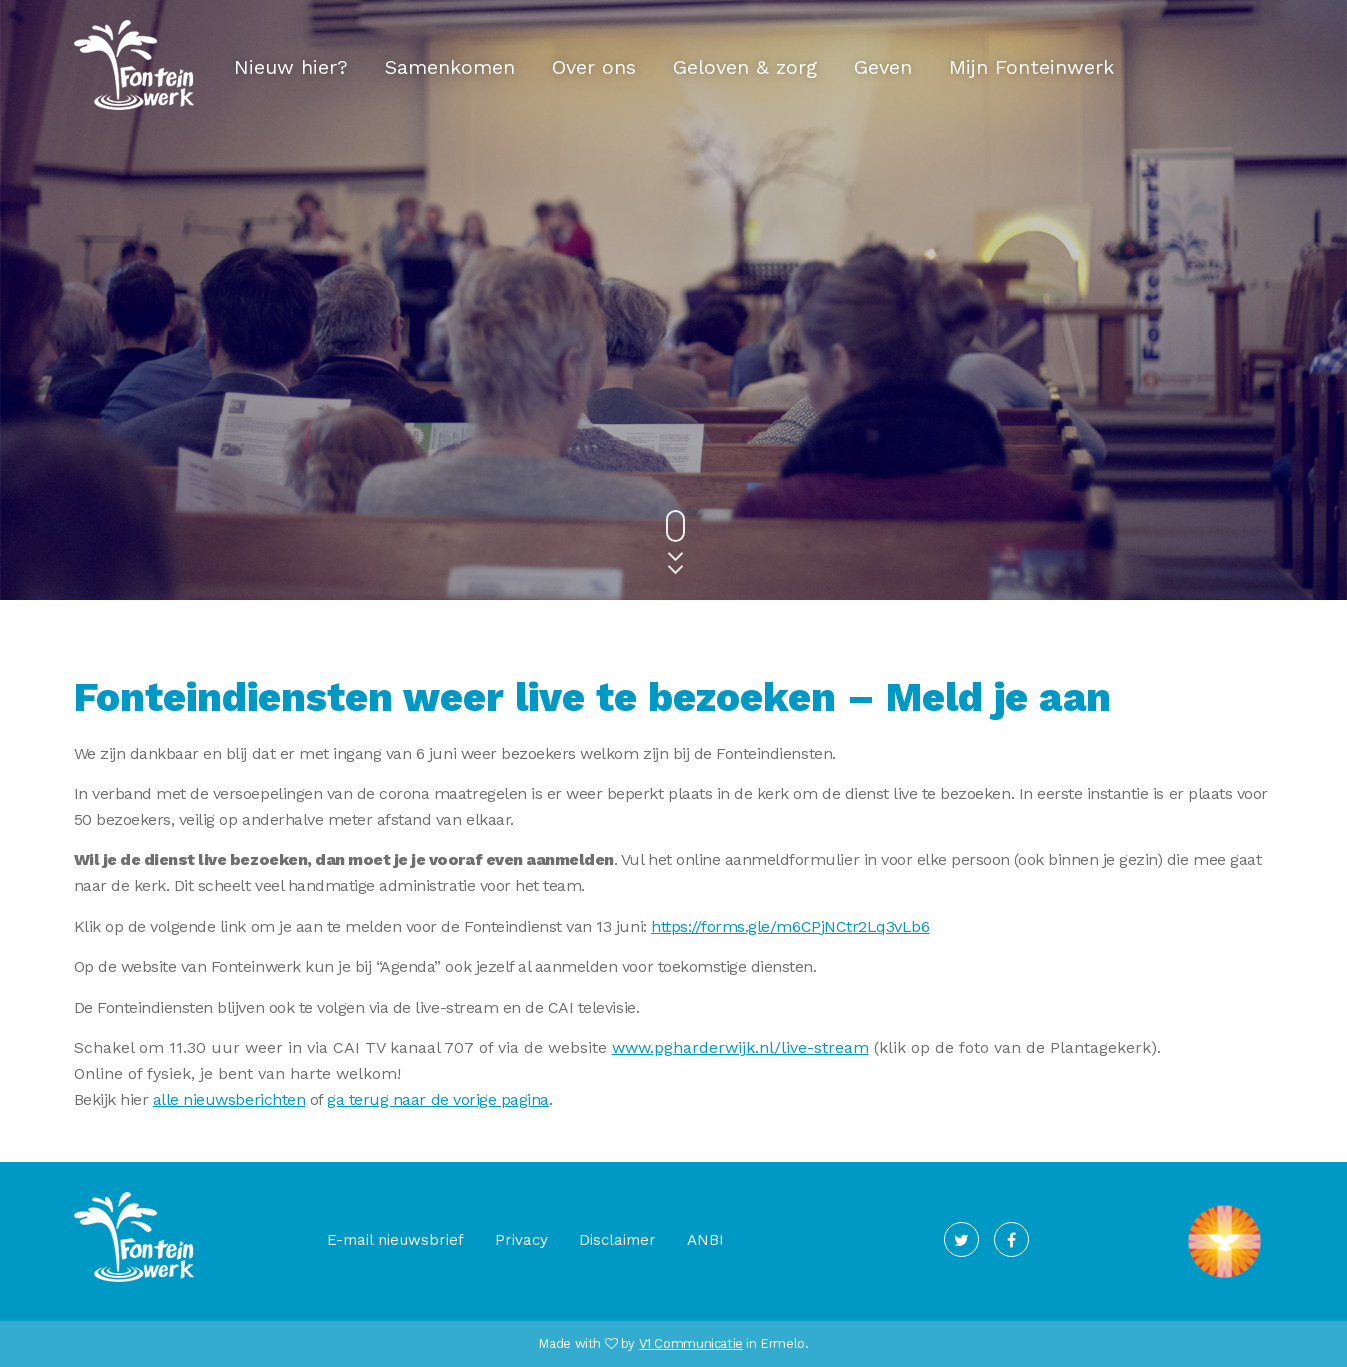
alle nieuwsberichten (229, 1099)
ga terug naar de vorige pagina (438, 1099)
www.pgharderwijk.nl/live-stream (740, 1047)
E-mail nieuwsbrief (395, 1240)
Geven (883, 67)
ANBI (705, 1240)
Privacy (521, 1240)
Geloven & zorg (745, 67)
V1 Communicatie (691, 1343)
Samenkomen (450, 67)
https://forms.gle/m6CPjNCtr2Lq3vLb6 (790, 926)
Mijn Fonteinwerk (1031, 67)
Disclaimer (617, 1240)
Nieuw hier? (291, 67)
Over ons (594, 67)
